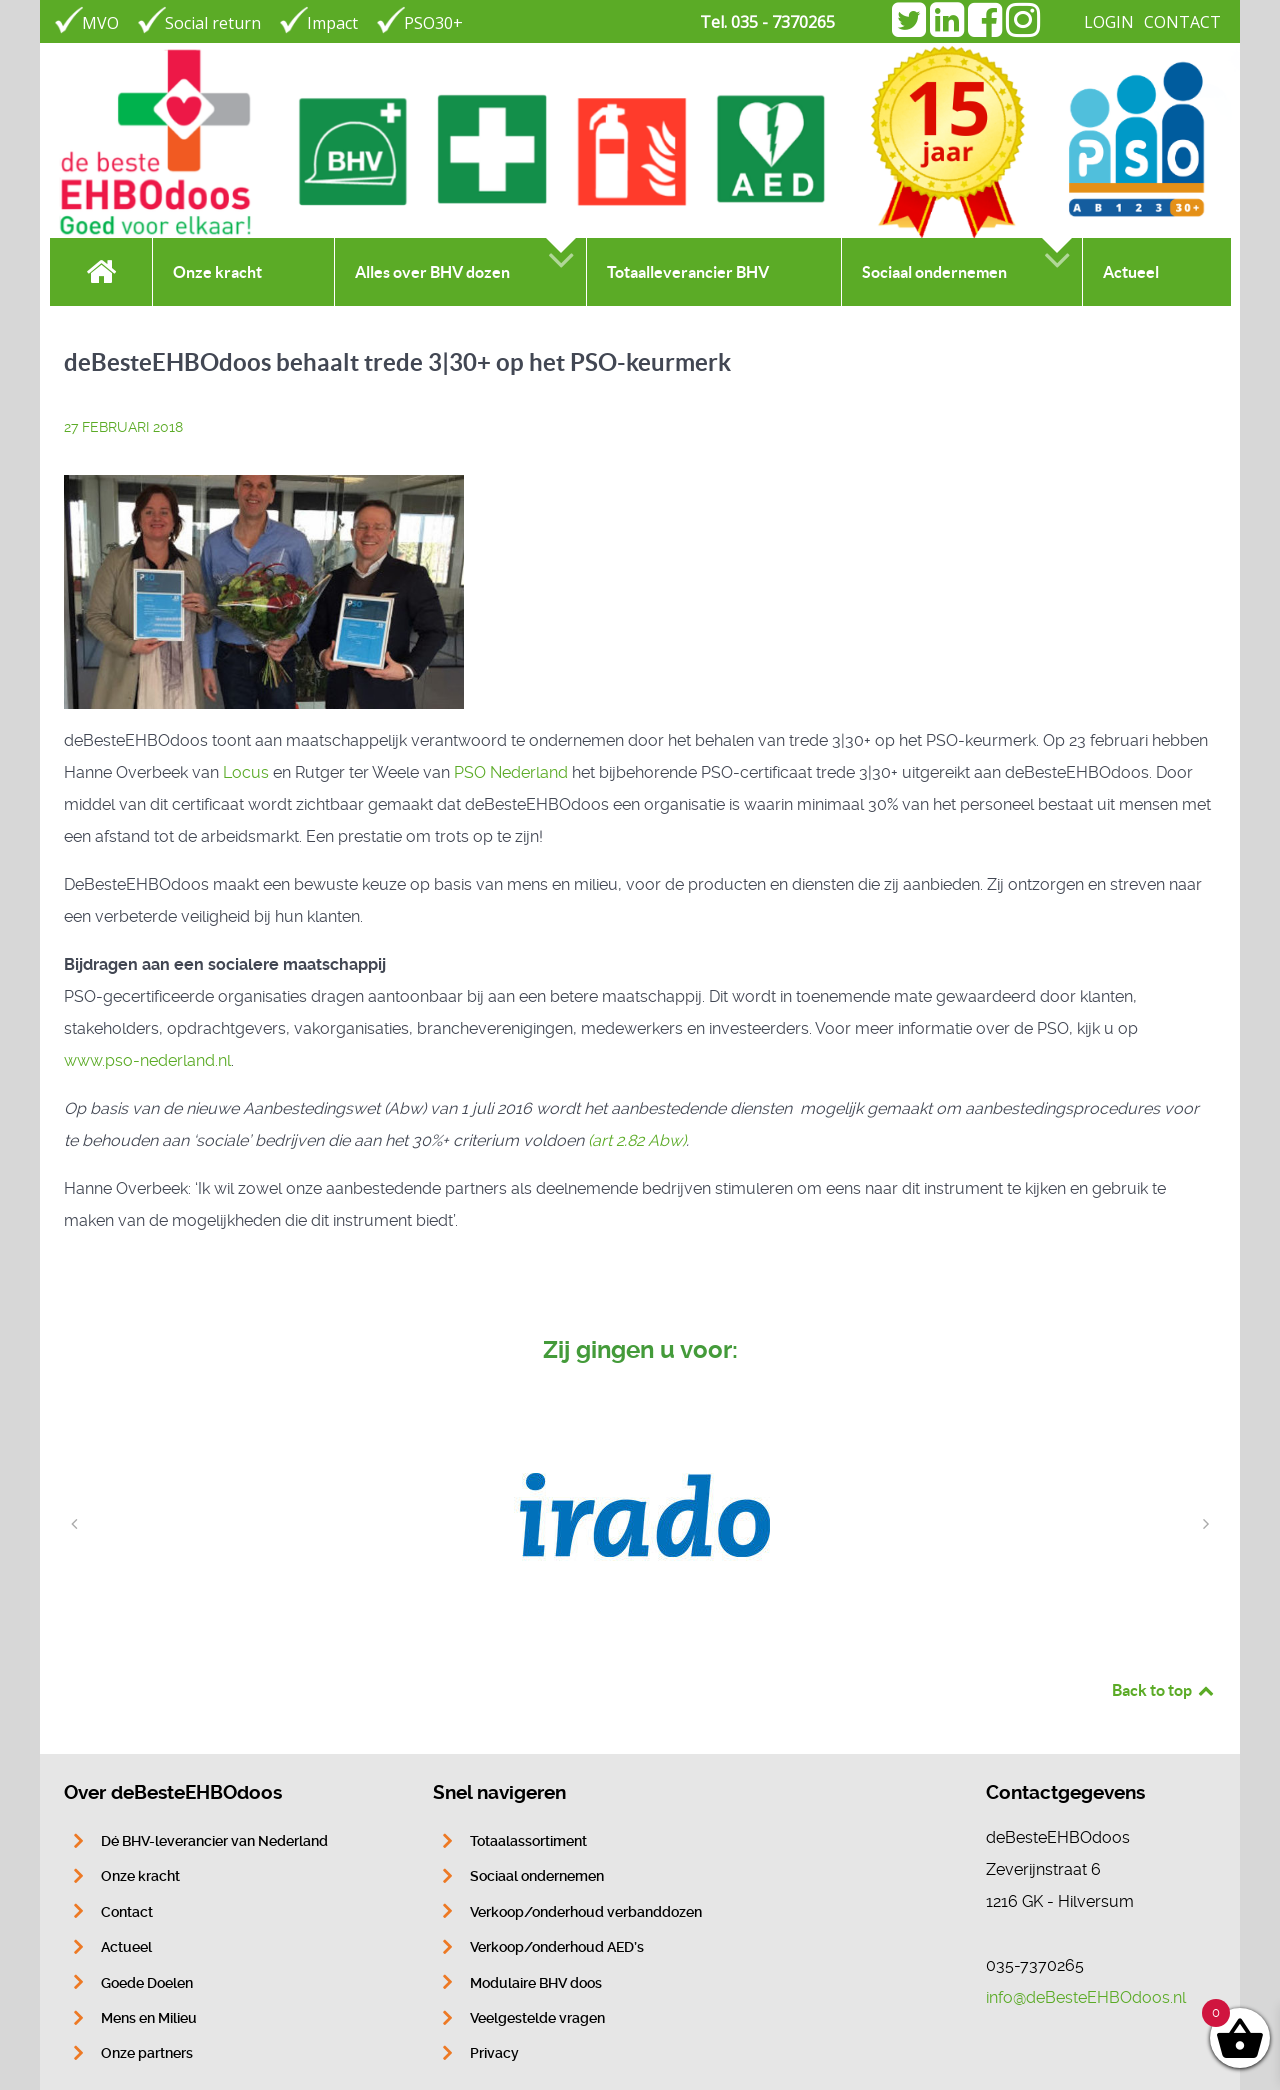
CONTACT (1182, 22)
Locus (246, 772)
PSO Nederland (511, 772)
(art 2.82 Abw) (637, 1140)
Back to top (1164, 1690)
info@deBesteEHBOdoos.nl (1086, 1997)
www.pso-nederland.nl (147, 1060)
